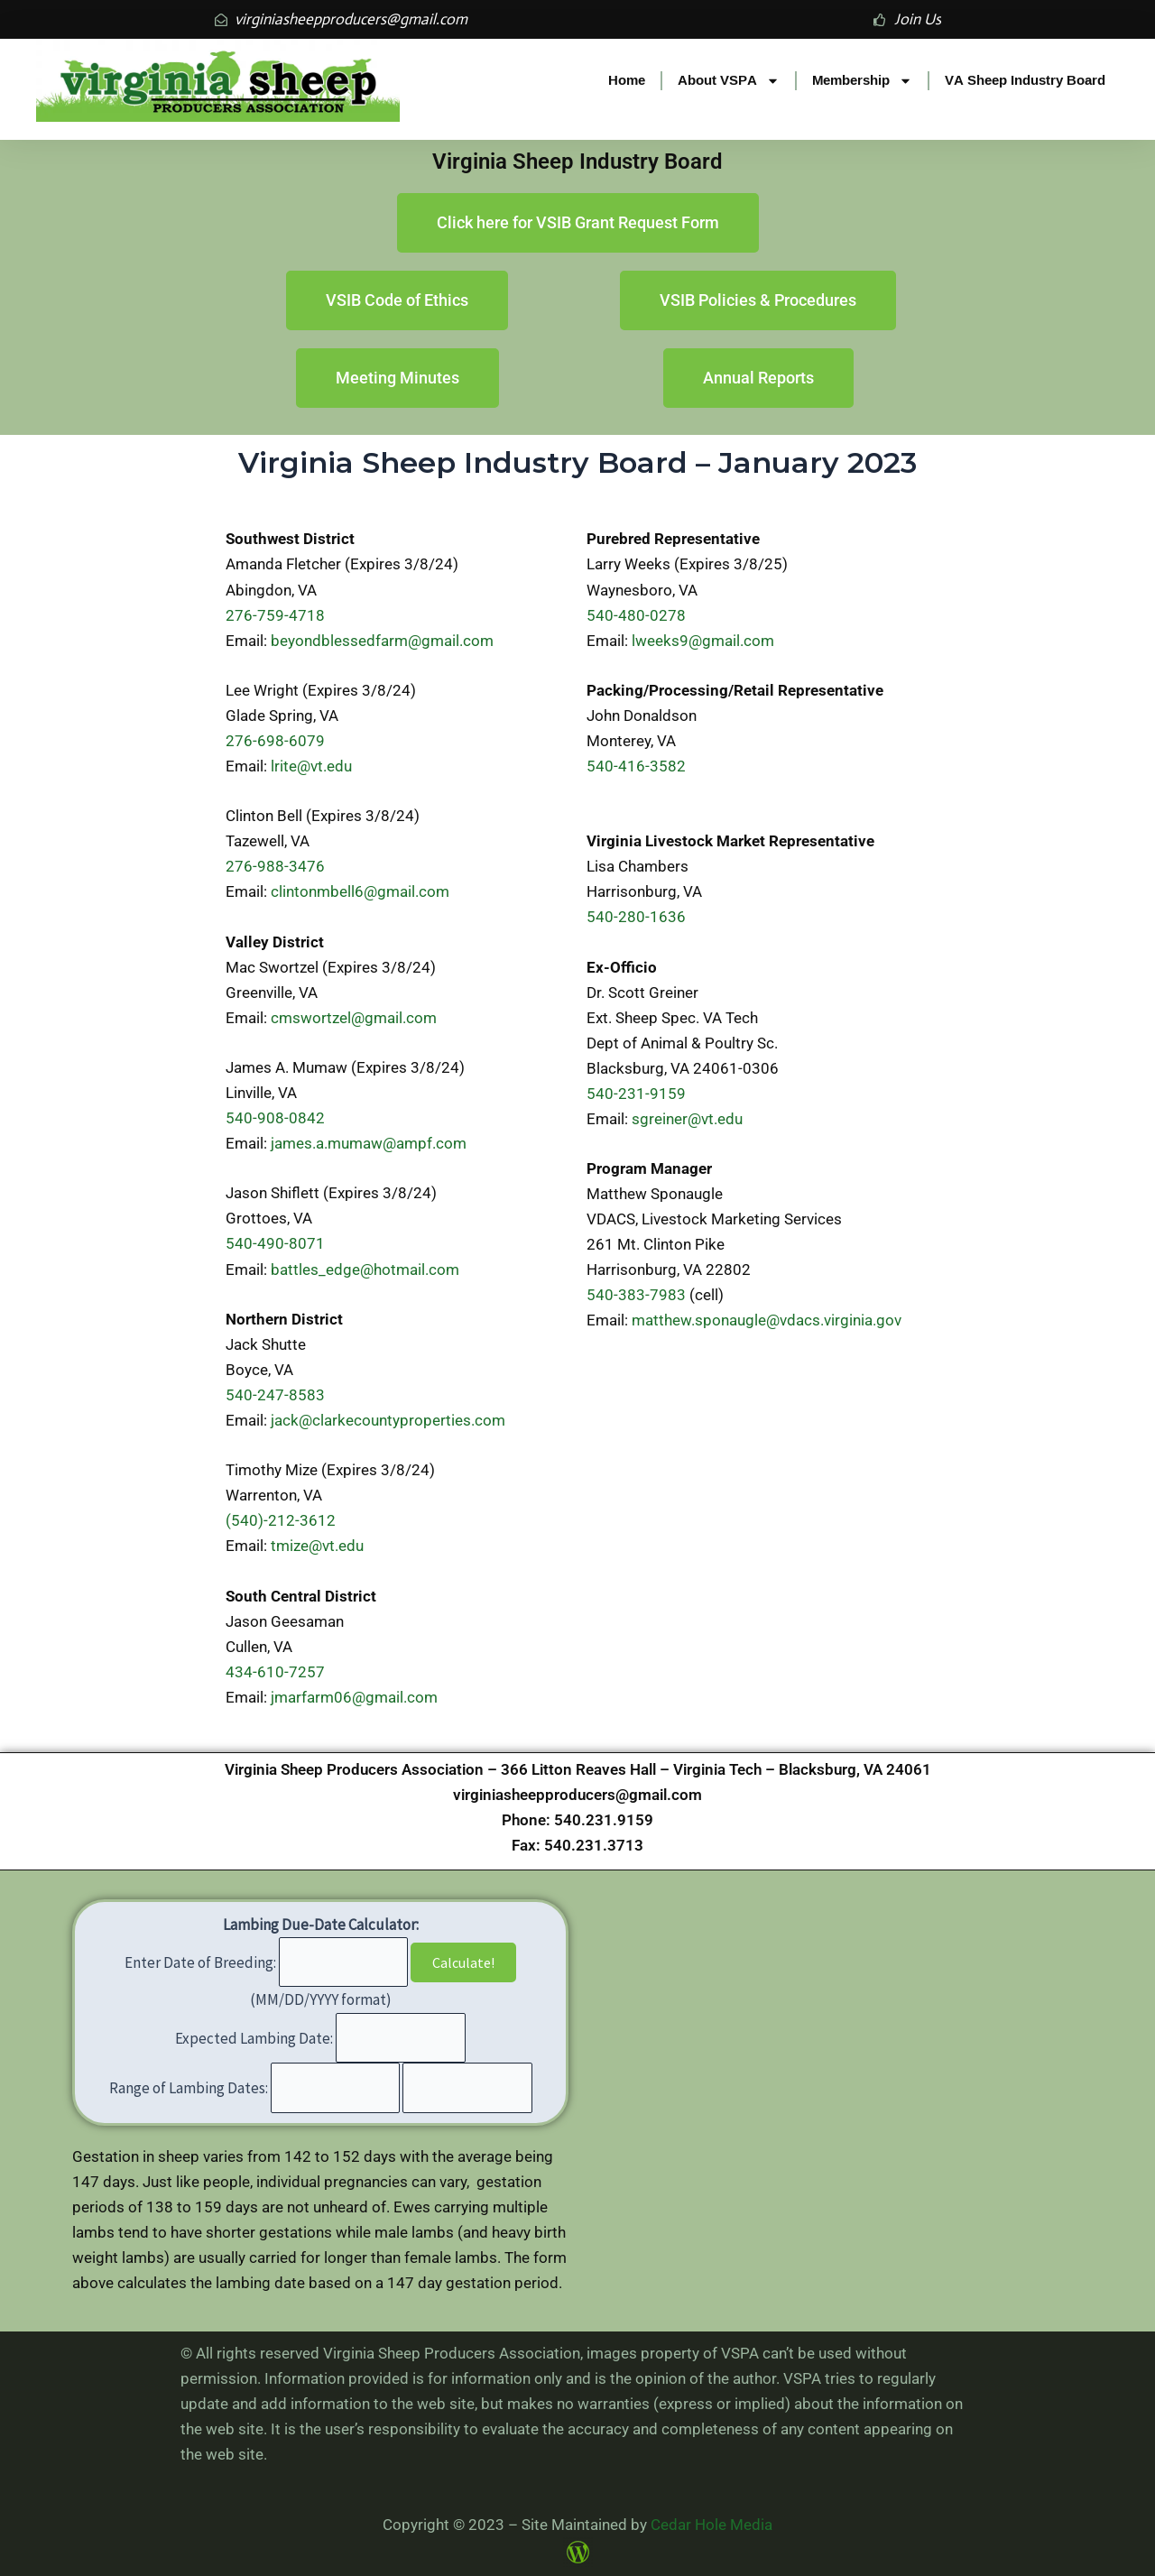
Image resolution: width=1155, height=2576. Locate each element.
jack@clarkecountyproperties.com (388, 1420)
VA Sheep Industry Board (1025, 80)
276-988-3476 (275, 866)
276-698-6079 (275, 741)
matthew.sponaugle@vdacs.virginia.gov (766, 1320)
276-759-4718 (275, 615)
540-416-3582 (636, 766)
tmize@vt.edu (317, 1546)
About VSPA (729, 81)
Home (626, 80)
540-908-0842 (275, 1118)
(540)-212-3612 (281, 1520)
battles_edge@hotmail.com (365, 1269)
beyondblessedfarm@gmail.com (382, 641)
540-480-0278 (636, 615)
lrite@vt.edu (311, 766)
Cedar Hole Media (711, 2525)
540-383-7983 (636, 1295)
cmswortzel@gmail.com (354, 1018)
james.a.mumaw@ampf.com (369, 1143)
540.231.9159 (603, 1820)
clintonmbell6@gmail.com (360, 891)
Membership (862, 81)
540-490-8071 (275, 1243)
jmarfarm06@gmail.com (354, 1697)
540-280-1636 (636, 917)
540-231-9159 (636, 1094)
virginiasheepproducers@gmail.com (577, 1795)
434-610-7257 (275, 1672)
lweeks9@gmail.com (703, 641)
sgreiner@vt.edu (687, 1119)
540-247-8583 (275, 1395)
